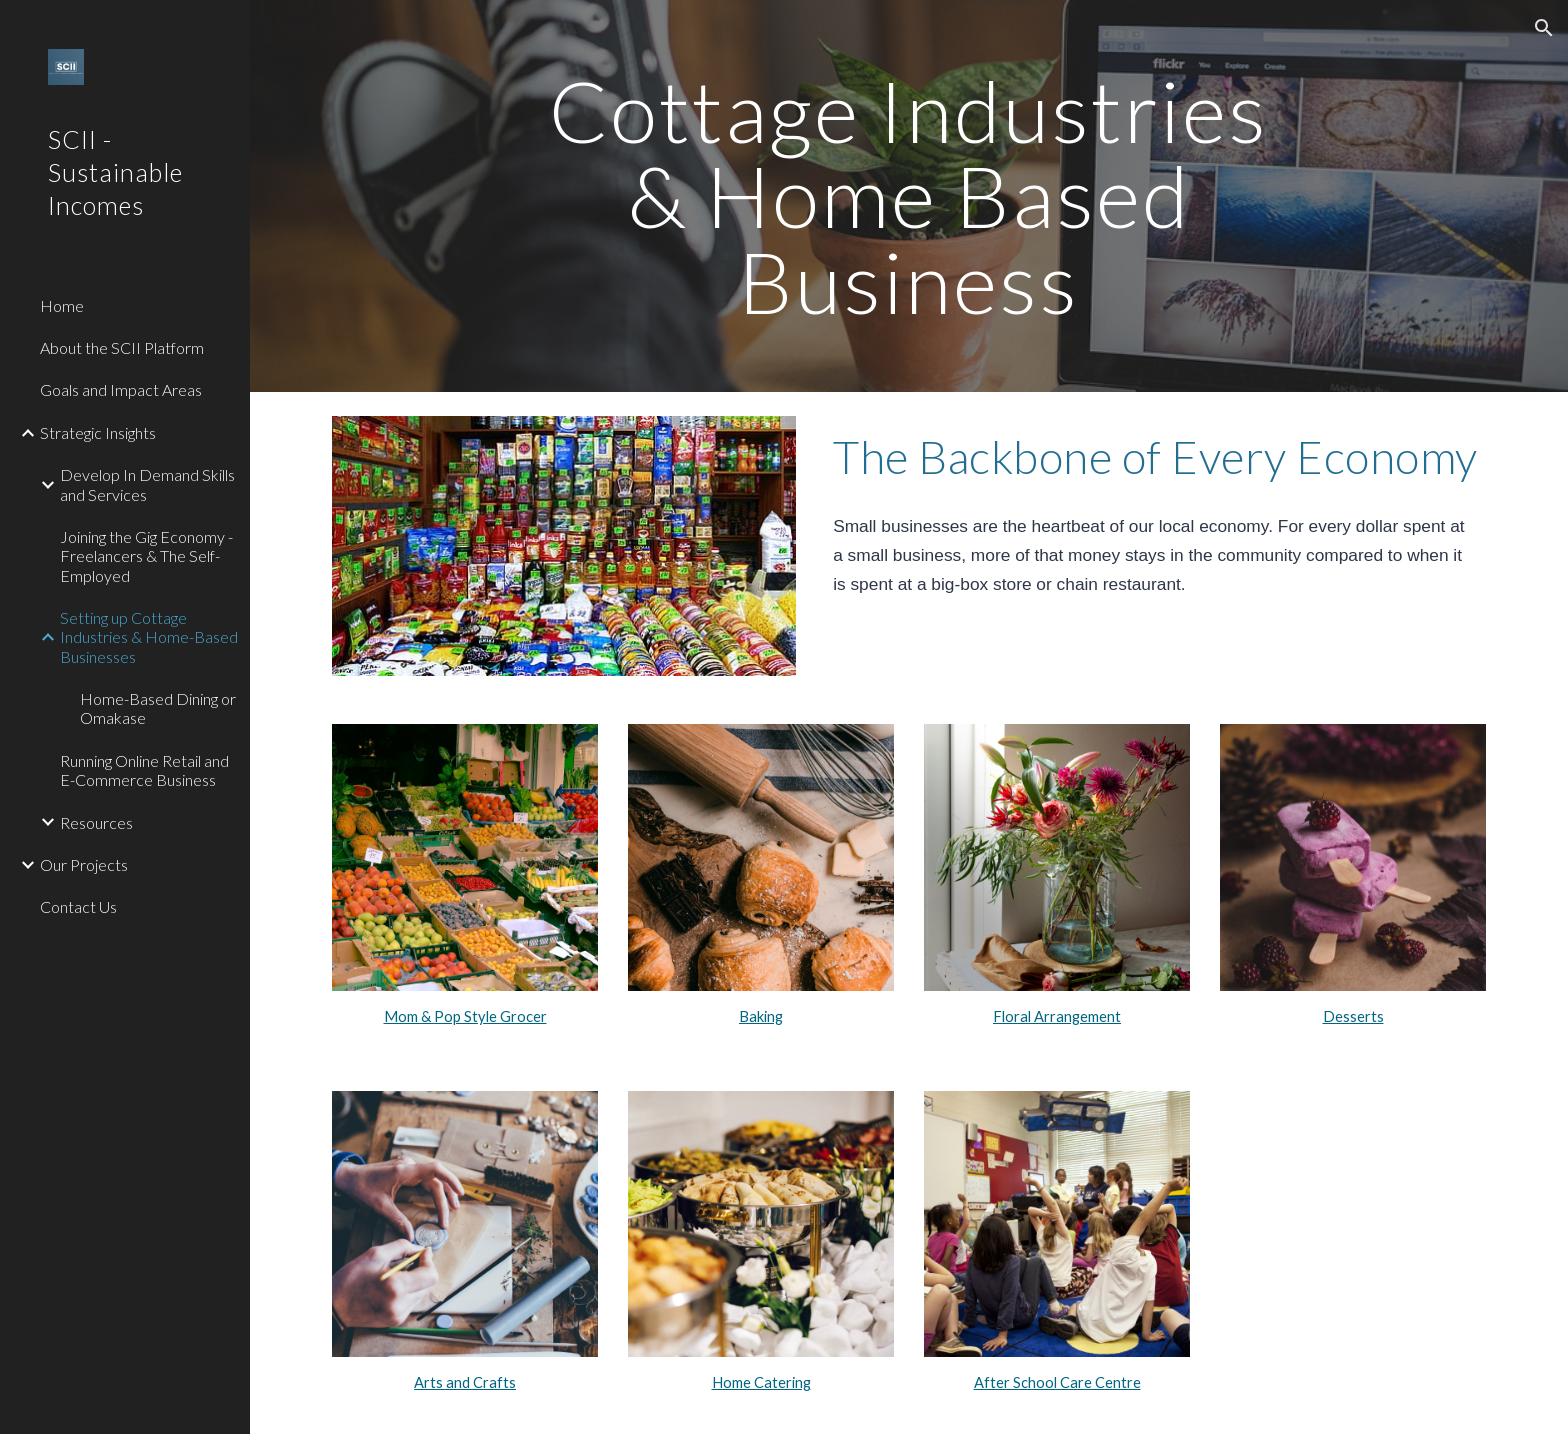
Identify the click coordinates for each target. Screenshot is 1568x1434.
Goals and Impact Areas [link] (121, 389)
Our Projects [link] (84, 864)
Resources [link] (96, 822)
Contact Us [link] (78, 906)
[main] (909, 196)
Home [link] (62, 305)
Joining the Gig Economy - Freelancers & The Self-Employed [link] (146, 556)
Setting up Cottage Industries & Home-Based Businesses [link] (149, 637)
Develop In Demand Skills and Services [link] (147, 484)
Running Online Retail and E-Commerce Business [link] (144, 770)
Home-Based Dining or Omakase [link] (158, 708)
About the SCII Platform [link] (122, 347)
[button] (1544, 28)
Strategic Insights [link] (98, 432)
